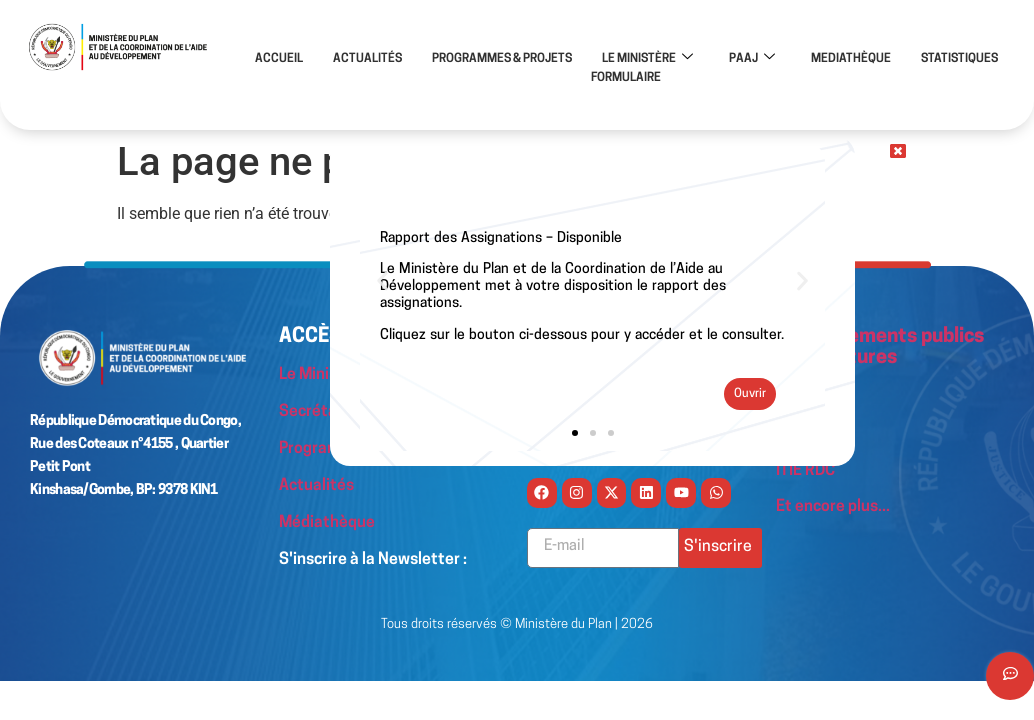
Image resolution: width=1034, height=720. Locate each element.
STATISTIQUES (959, 59)
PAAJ (752, 59)
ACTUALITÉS (367, 59)
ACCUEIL (279, 59)
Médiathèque (327, 520)
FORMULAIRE (626, 77)
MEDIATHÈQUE (851, 59)
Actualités (316, 484)
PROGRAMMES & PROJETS (502, 59)
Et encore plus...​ (833, 504)
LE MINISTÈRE (647, 59)
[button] (382, 280)
